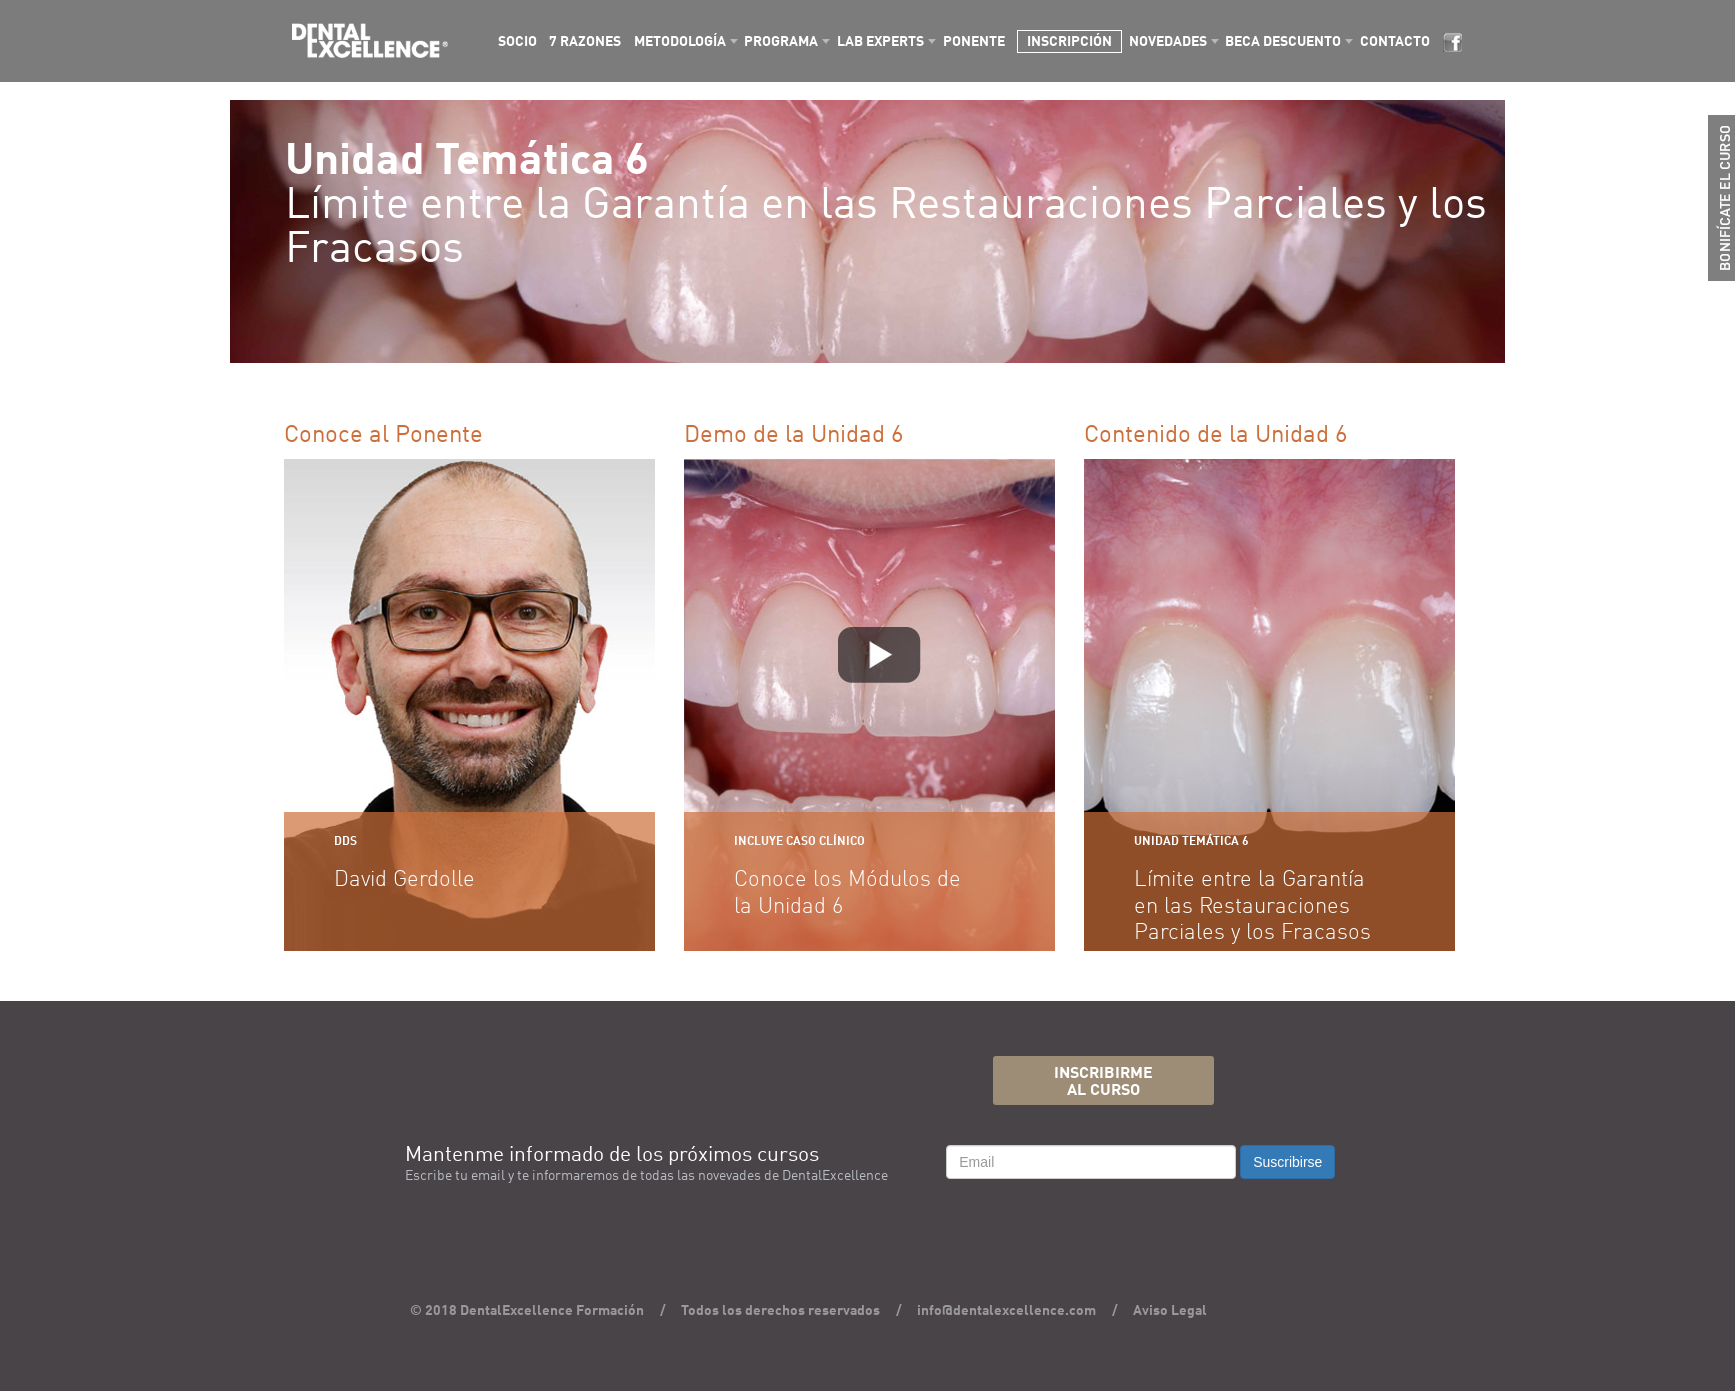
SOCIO (517, 42)
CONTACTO (1395, 42)
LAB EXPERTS (880, 42)
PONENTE (974, 42)
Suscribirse (1287, 1162)
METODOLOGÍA (680, 42)
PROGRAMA (781, 42)
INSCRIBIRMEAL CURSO (1103, 1082)
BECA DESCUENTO (1283, 42)
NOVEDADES (1168, 42)
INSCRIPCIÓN (1069, 42)
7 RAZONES (585, 42)
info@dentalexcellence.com (1006, 1311)
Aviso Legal (1170, 1311)
